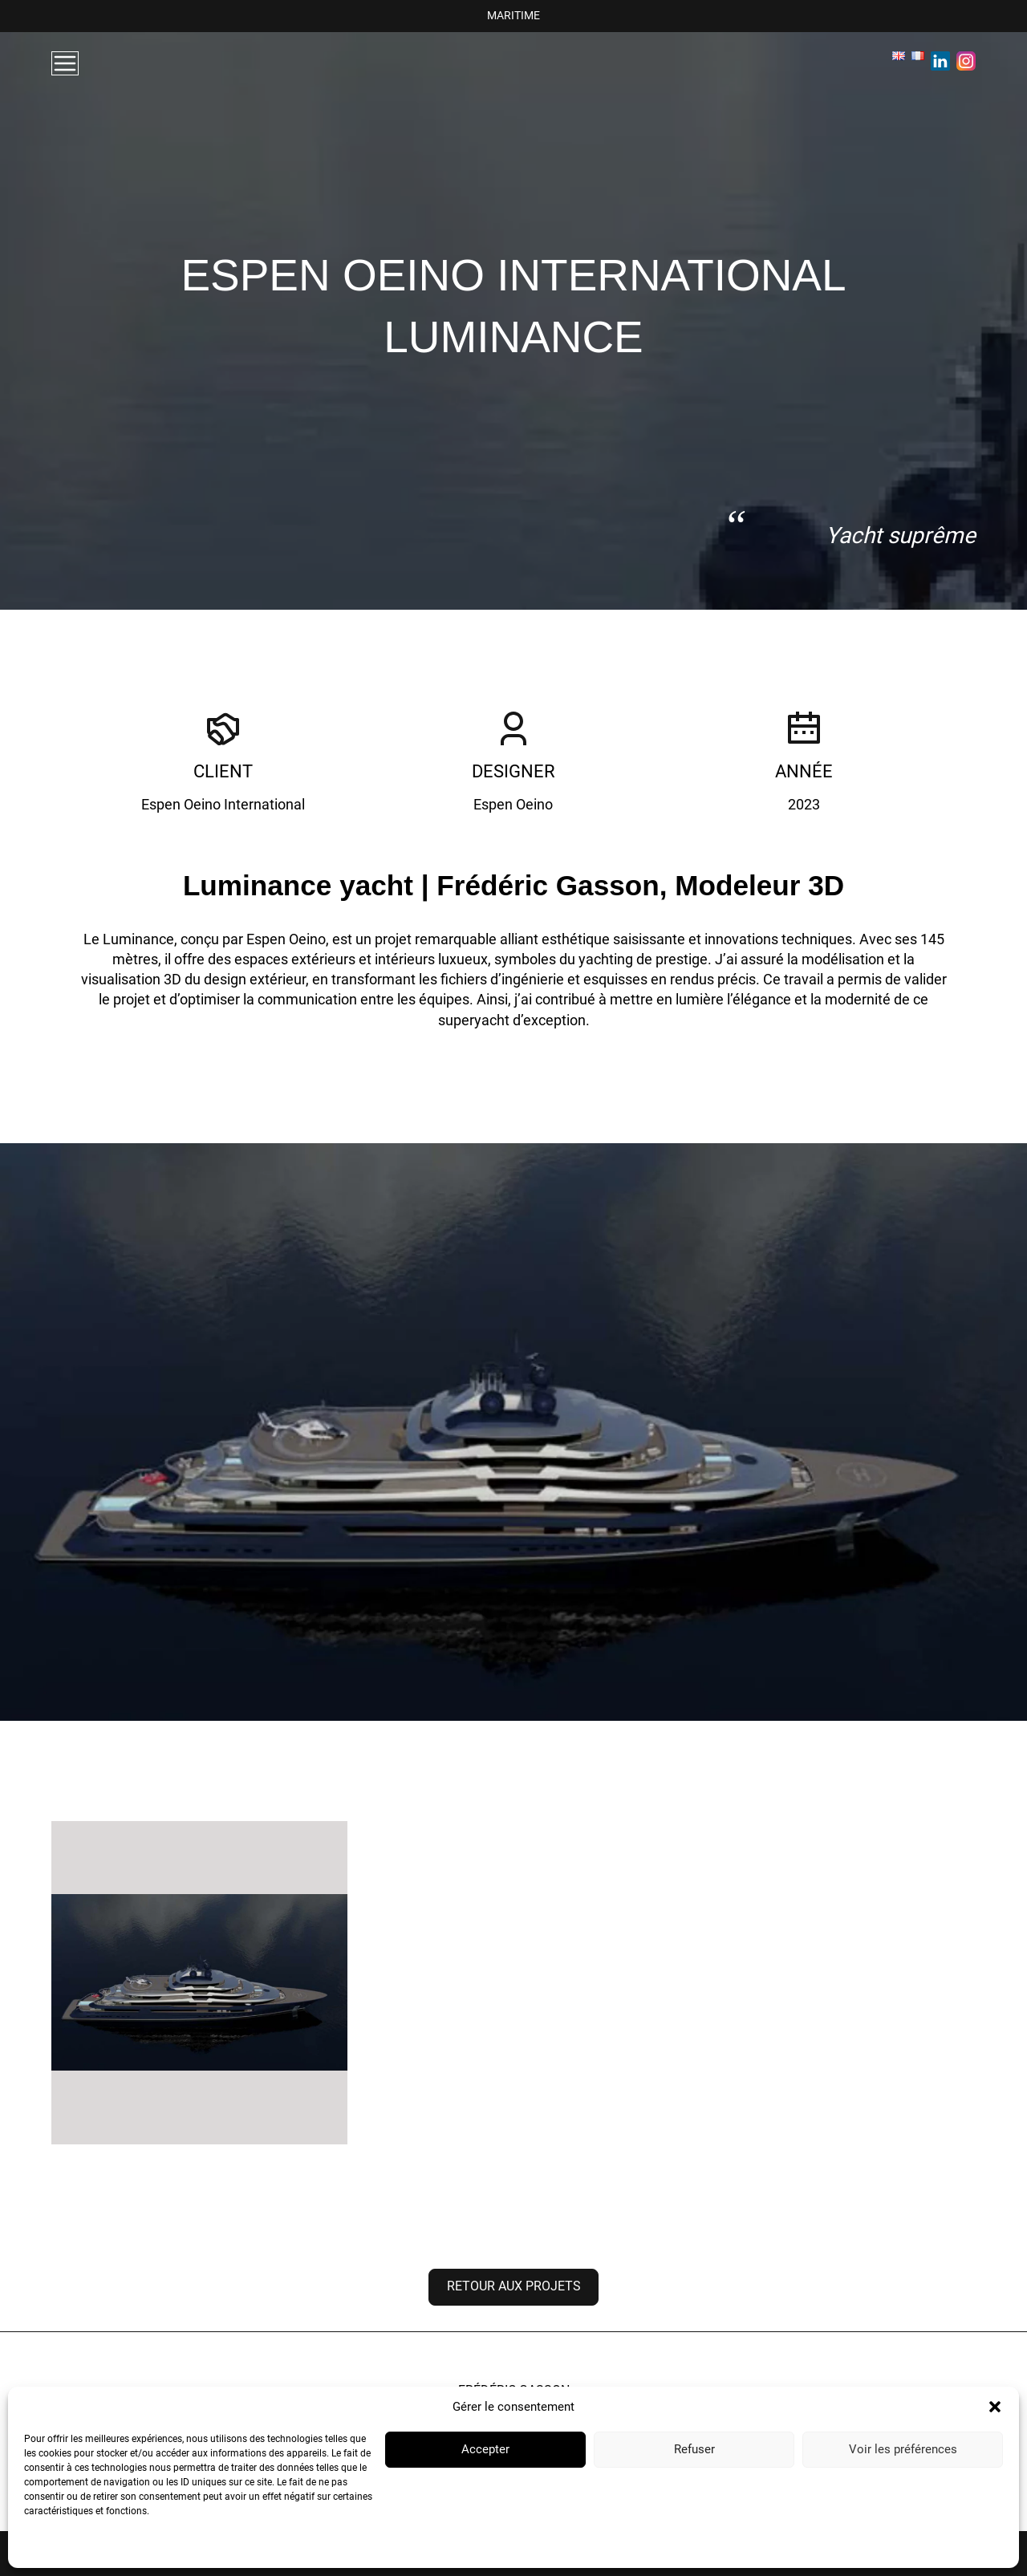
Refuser (694, 2449)
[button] (995, 2407)
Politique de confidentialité (82, 2548)
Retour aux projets (514, 2286)
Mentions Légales (185, 2548)
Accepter (485, 2449)
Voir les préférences (903, 2449)
